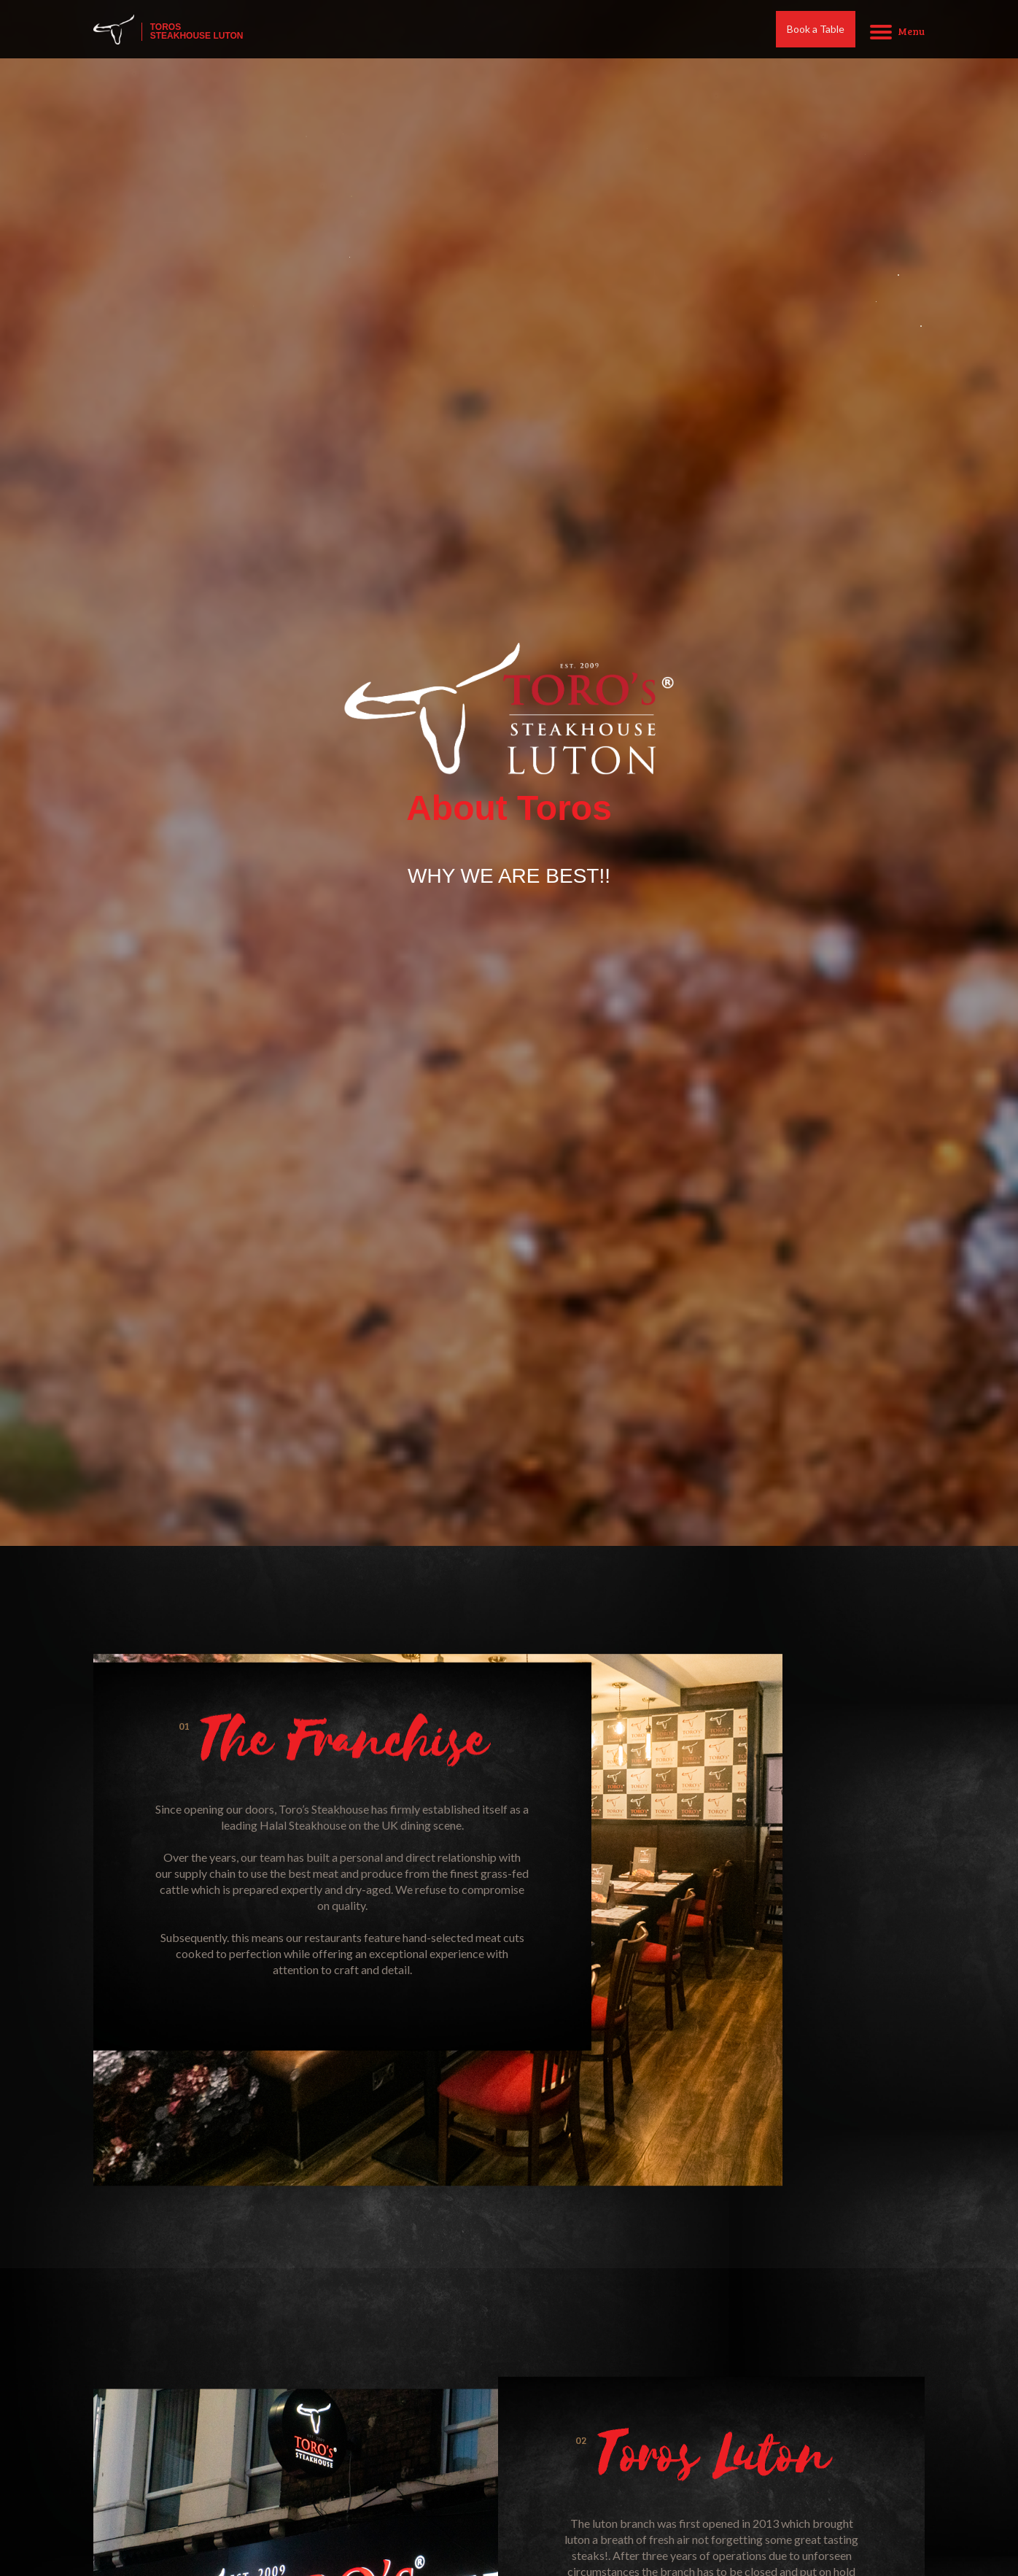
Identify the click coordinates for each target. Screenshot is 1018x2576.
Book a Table (815, 31)
